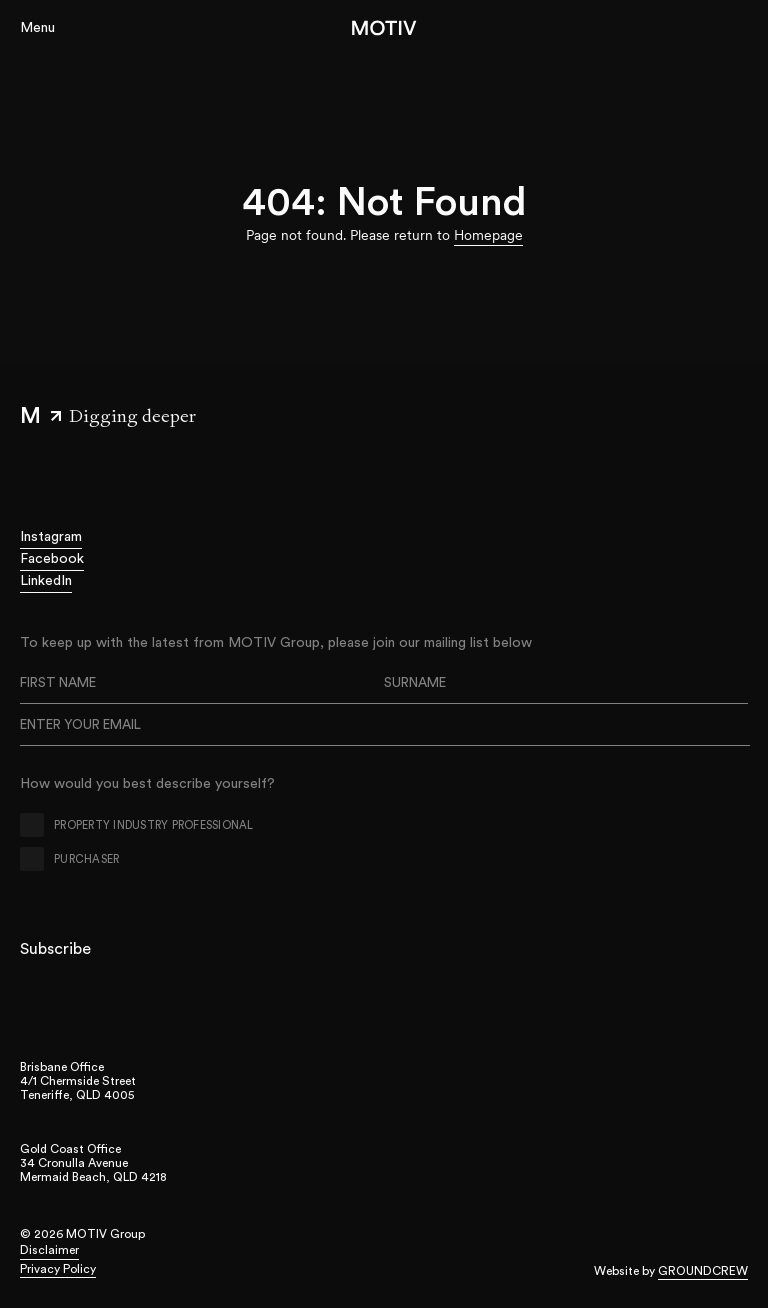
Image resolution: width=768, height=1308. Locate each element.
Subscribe (55, 949)
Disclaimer (49, 1250)
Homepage (488, 235)
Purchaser (86, 859)
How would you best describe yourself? (147, 784)
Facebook (52, 559)
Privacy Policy (58, 1269)
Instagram (51, 537)
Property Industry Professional (154, 825)
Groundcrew (703, 1271)
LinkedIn (46, 581)
